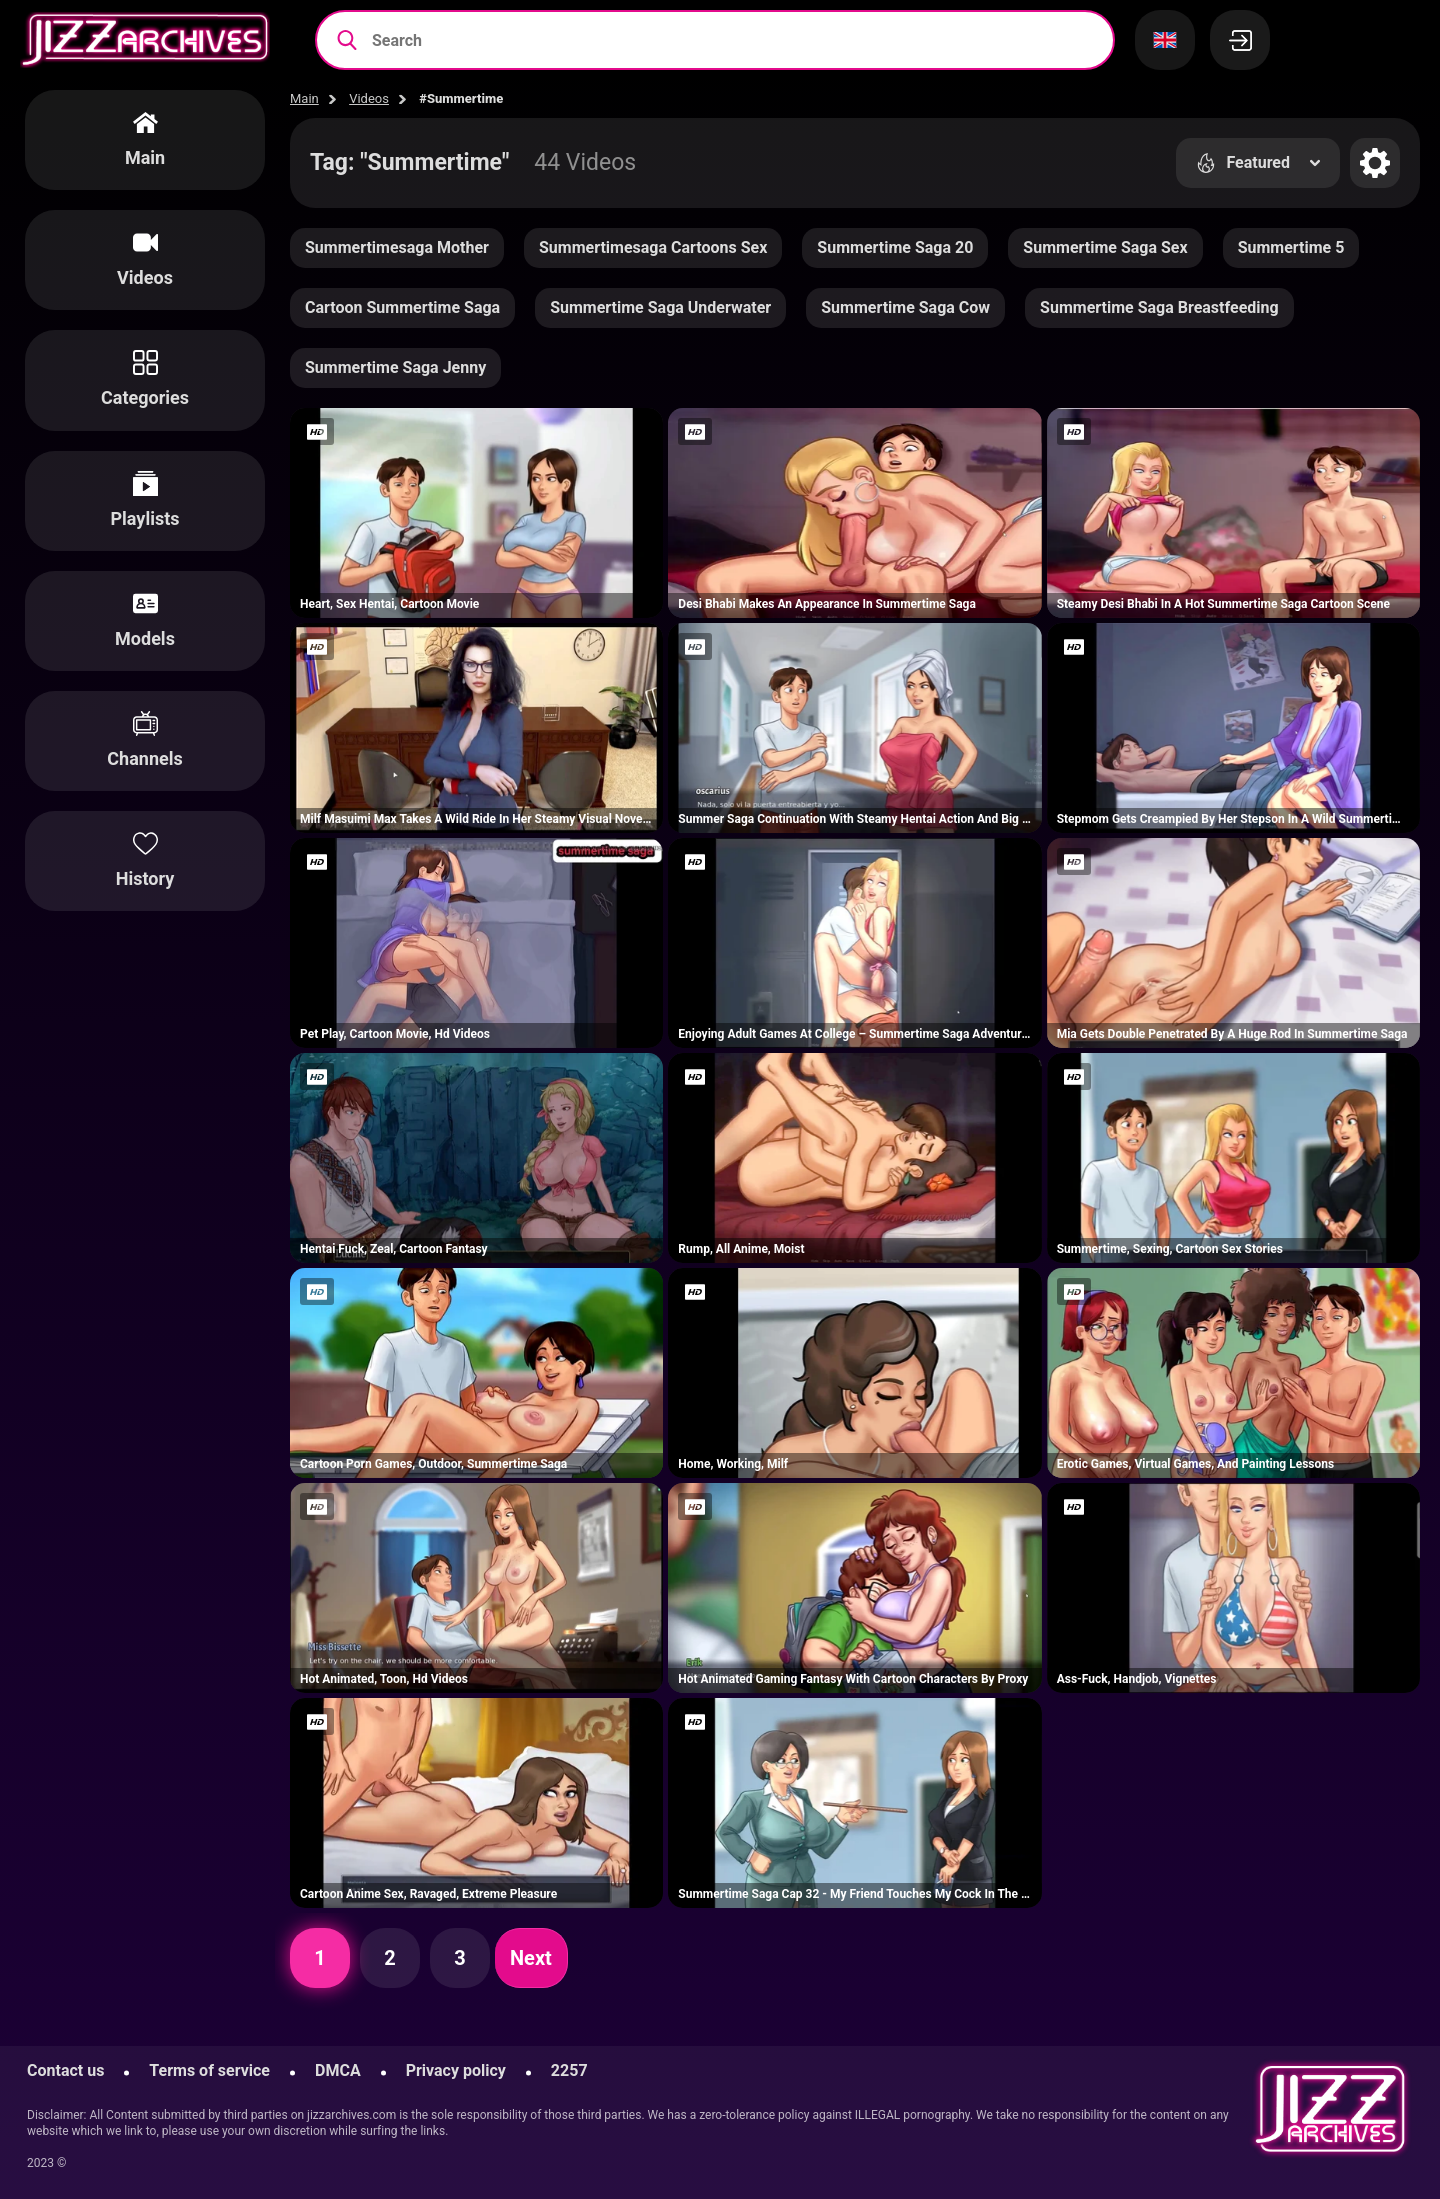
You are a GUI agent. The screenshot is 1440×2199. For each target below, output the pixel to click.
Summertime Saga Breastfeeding (1159, 307)
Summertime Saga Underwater (660, 307)
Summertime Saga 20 (895, 247)
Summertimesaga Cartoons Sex (653, 247)
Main (304, 98)
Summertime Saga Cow (905, 307)
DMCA (338, 2070)
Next (531, 1958)
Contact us (65, 2070)
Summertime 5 (1291, 247)
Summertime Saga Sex (1105, 247)
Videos (369, 98)
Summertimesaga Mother (397, 247)
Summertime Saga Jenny (395, 367)
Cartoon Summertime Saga (402, 307)
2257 (569, 2070)
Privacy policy (456, 2070)
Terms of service (209, 2070)
